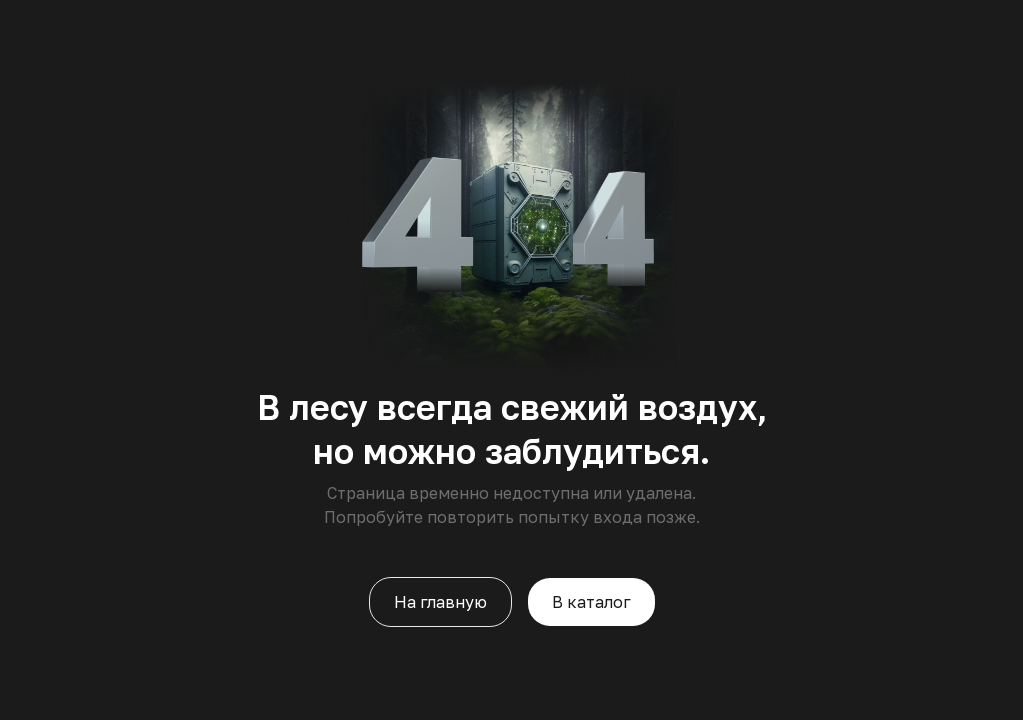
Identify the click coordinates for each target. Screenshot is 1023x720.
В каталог (591, 602)
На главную (440, 602)
